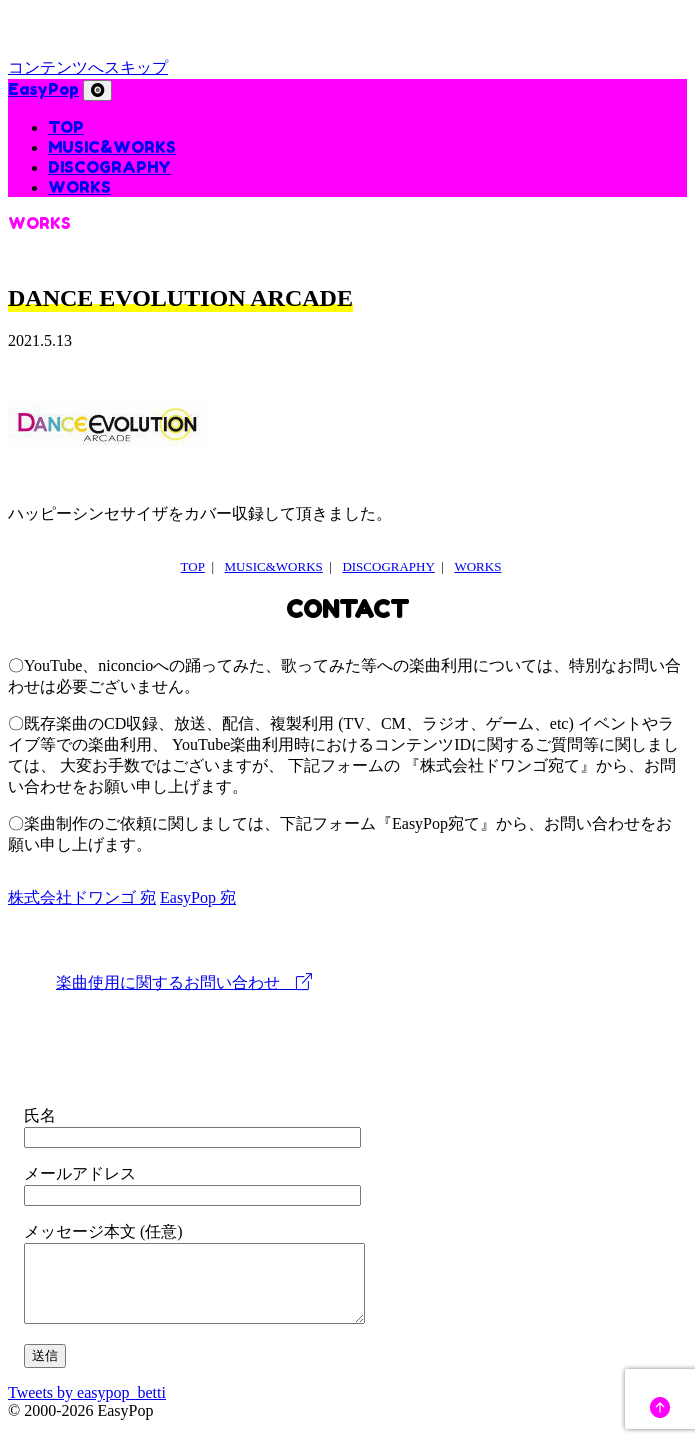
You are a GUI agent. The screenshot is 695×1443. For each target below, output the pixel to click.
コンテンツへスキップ (88, 67)
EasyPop (43, 89)
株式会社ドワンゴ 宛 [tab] (82, 897)
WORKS (79, 187)
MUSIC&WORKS (112, 147)
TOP (66, 127)
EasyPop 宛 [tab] (198, 897)
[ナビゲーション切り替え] (97, 90)
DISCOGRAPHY (109, 167)
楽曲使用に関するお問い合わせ (184, 982)
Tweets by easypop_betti (87, 1407)
